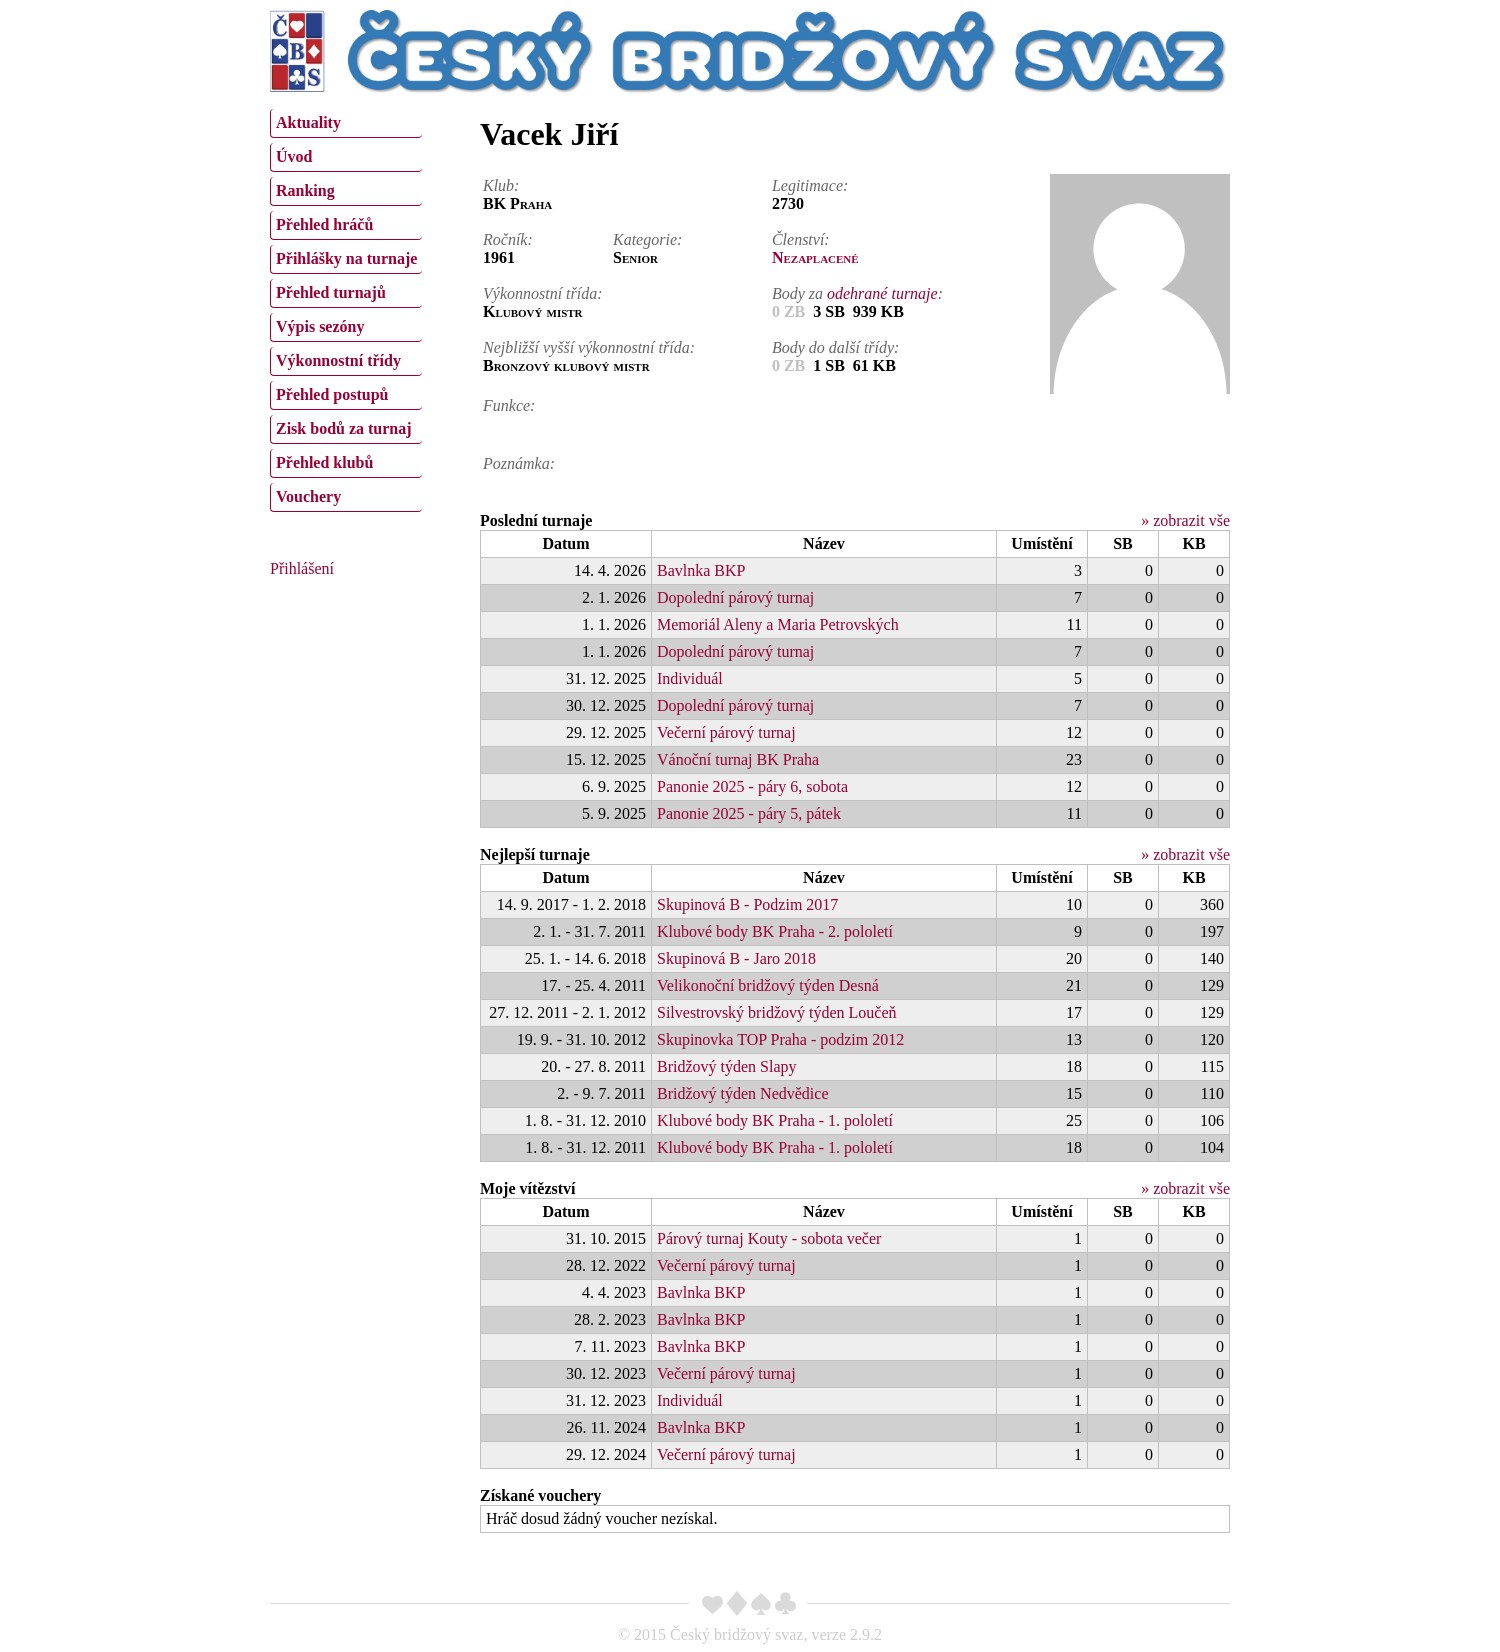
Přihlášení (302, 568)
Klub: (501, 185)
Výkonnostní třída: (543, 293)
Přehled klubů (324, 462)
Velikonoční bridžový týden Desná (768, 985)
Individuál (690, 678)
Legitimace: (810, 185)
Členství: (801, 239)
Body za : (857, 293)
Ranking (305, 190)
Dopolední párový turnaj (735, 597)
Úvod (294, 156)
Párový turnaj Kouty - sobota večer (769, 1238)
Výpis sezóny (320, 326)
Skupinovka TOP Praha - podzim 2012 (780, 1039)
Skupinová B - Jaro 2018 (736, 958)
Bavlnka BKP (701, 570)
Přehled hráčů (324, 224)
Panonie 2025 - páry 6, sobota (752, 786)
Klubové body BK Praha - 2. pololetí (775, 931)
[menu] (346, 308)
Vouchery (308, 496)
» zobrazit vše (1185, 520)
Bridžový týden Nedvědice (743, 1093)
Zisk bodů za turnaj (344, 428)
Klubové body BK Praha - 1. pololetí (775, 1120)
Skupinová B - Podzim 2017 (747, 904)
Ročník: (508, 239)
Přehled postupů (332, 394)
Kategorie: (647, 239)
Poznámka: (519, 463)
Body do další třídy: (836, 347)
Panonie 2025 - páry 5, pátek (749, 813)
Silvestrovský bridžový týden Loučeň (777, 1012)
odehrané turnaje (882, 293)
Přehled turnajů (331, 292)
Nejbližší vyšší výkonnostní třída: (589, 347)
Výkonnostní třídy (338, 360)
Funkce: (509, 405)
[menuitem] (346, 123)
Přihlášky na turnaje (346, 258)
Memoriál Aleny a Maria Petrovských (778, 624)
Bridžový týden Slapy (727, 1066)
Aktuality (308, 122)
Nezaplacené (815, 257)
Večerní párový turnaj (726, 732)
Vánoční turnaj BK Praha (738, 759)
